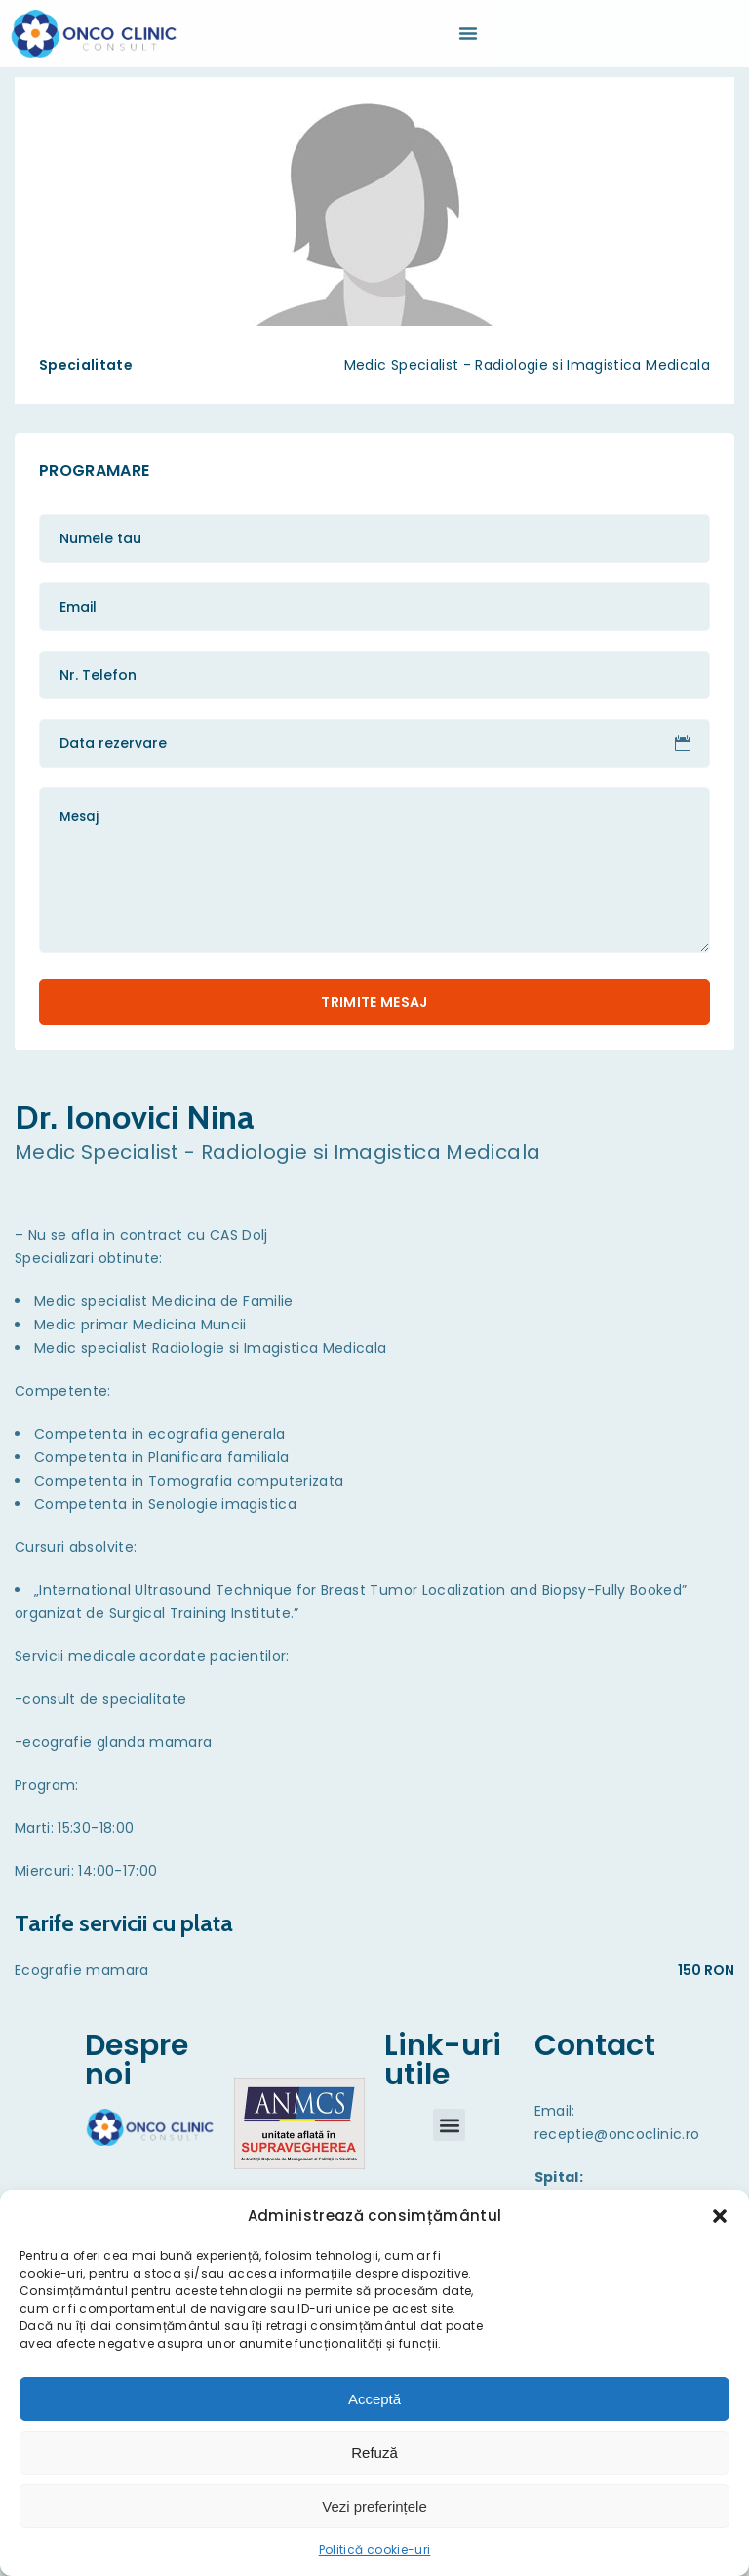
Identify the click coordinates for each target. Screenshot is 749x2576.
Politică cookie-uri (375, 2549)
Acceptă (374, 2399)
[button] (719, 2216)
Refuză (374, 2452)
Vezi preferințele (374, 2506)
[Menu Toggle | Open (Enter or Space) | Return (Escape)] (468, 33)
